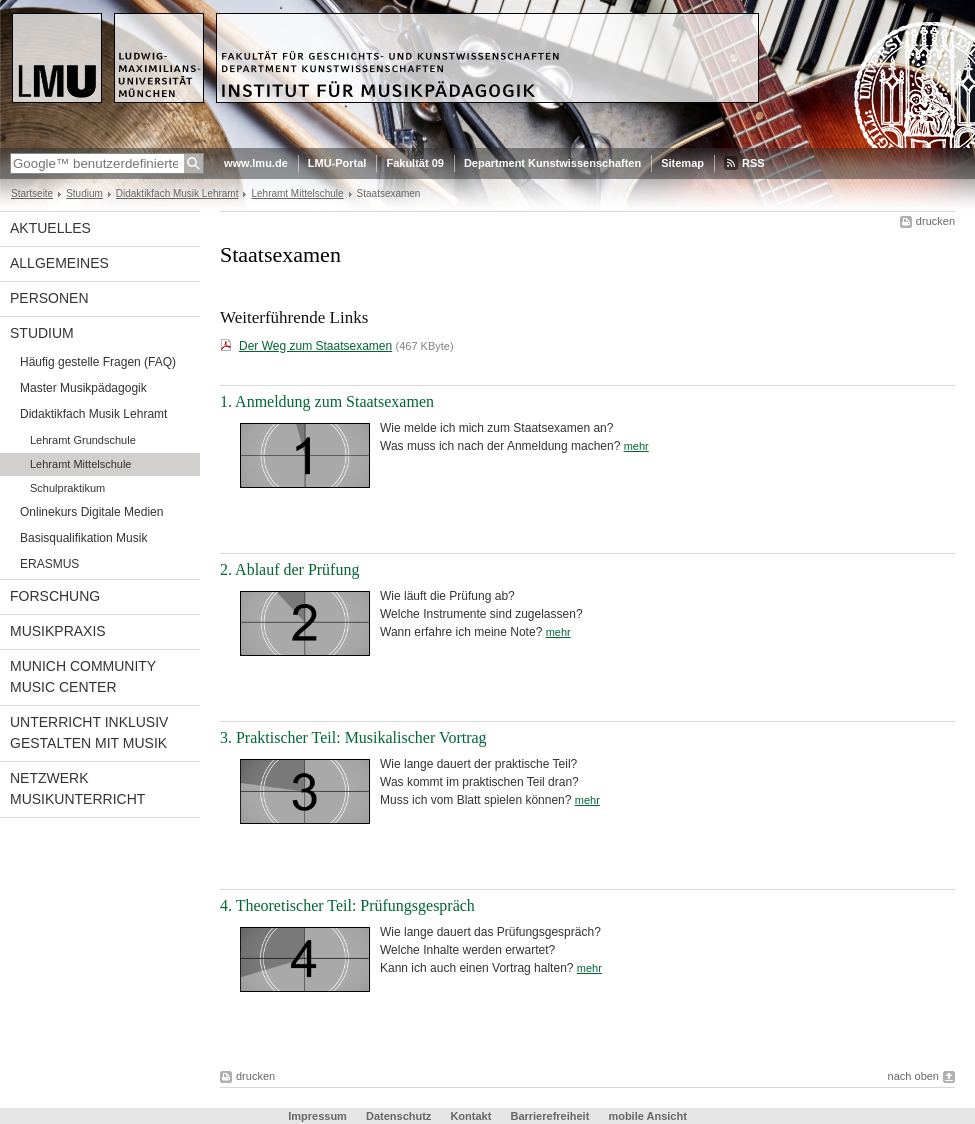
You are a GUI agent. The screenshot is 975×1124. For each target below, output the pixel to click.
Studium (84, 193)
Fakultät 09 (414, 163)
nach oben (913, 1076)
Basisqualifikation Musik (83, 538)
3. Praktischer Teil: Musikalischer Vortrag (353, 737)
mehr (636, 446)
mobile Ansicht (647, 1116)
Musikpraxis (58, 631)
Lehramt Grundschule (83, 440)
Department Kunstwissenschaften (552, 163)
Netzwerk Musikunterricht (77, 788)
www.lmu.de (256, 163)
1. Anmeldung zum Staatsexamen (327, 401)
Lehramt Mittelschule (297, 193)
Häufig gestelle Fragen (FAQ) (98, 362)
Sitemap (682, 163)
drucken (935, 221)
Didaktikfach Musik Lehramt (177, 193)
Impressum (317, 1116)
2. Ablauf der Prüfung (289, 569)
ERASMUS (49, 564)
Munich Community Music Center (83, 676)
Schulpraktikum (67, 488)
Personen (49, 298)
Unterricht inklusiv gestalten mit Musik (89, 732)
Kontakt (470, 1116)
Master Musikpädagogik (83, 388)
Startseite (32, 193)
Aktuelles (50, 228)
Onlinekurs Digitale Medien (91, 512)
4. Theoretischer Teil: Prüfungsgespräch (347, 905)
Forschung (55, 596)
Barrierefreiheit (551, 1116)
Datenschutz (398, 1116)
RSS (753, 163)
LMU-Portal (337, 163)
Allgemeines (59, 263)
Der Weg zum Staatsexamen (315, 346)
